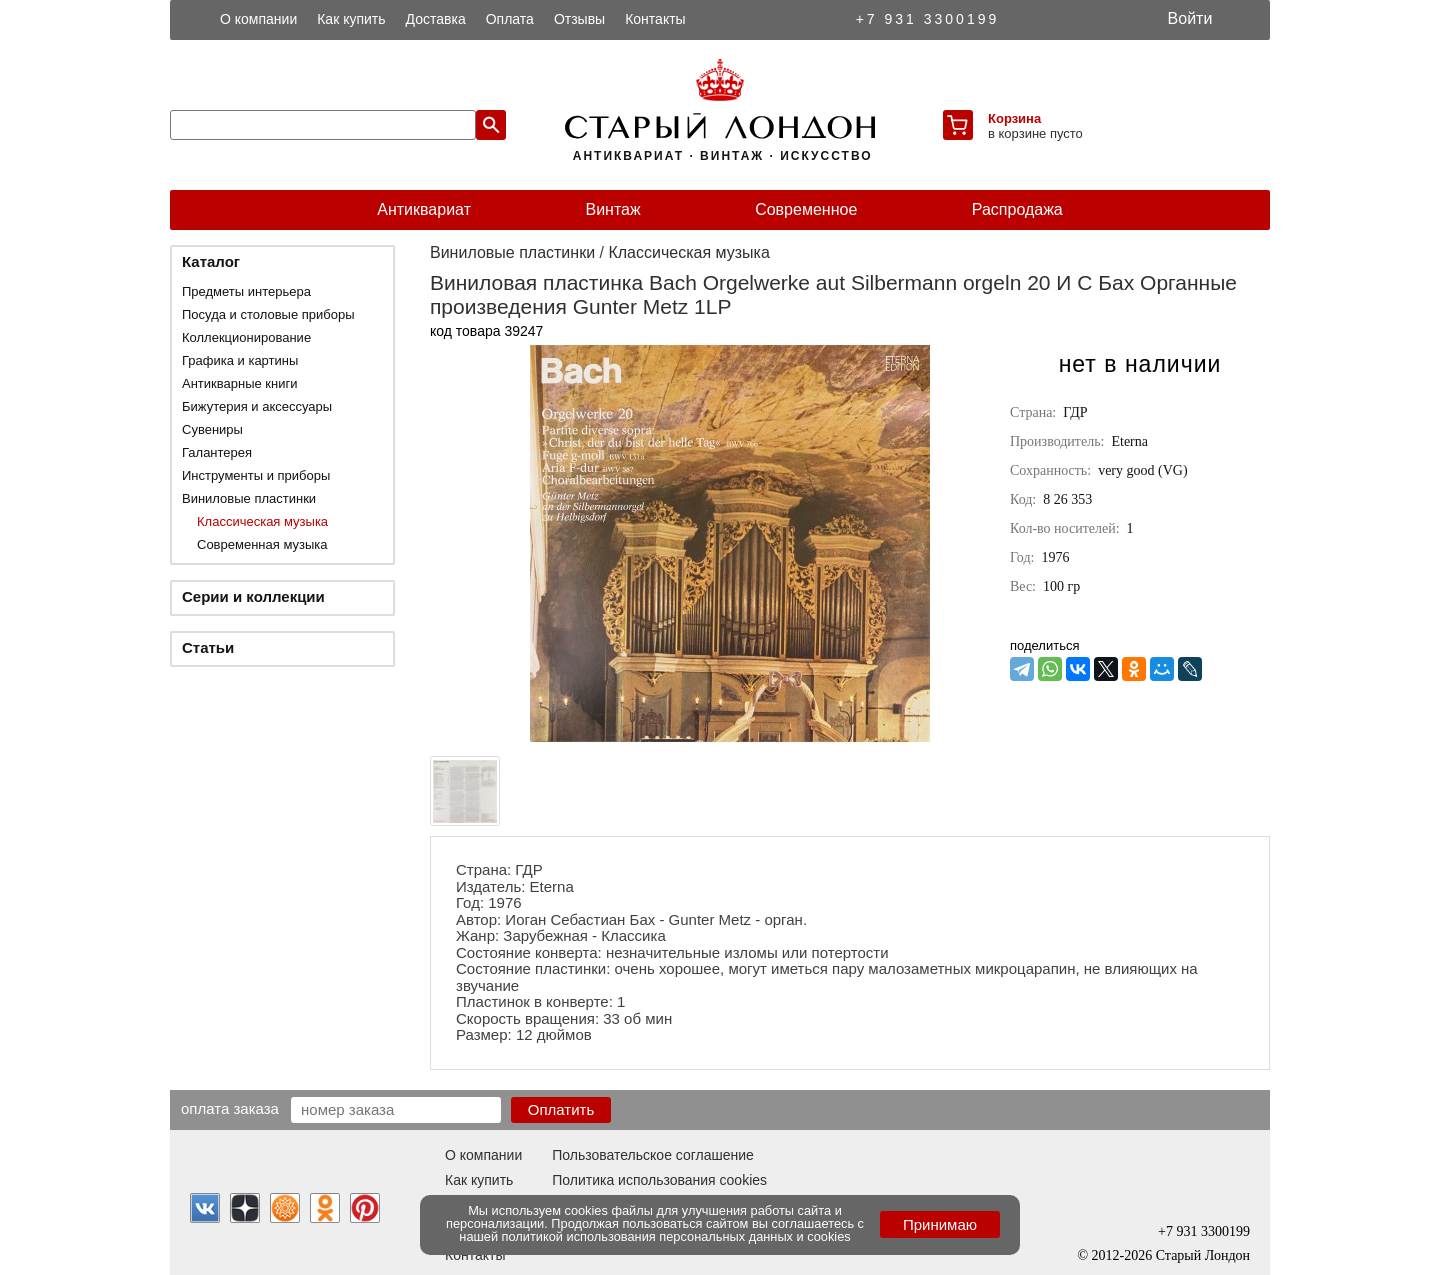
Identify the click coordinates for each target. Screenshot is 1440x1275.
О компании (258, 19)
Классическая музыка (262, 521)
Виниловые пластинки (249, 498)
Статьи (208, 647)
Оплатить (561, 1109)
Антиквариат (424, 209)
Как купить (351, 19)
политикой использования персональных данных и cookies (676, 1236)
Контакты (655, 19)
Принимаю (940, 1224)
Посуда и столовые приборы (268, 314)
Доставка (436, 19)
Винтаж (612, 209)
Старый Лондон (1203, 1255)
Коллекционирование (246, 337)
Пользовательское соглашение (653, 1155)
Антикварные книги (239, 383)
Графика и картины (240, 360)
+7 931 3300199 (928, 19)
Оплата (510, 19)
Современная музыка (262, 544)
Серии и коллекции (253, 596)
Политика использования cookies (659, 1180)
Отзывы (579, 19)
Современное (806, 209)
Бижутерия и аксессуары (257, 406)
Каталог (211, 261)
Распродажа (1017, 209)
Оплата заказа (230, 1108)
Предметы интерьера (246, 291)
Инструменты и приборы (256, 475)
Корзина (1014, 118)
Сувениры (212, 429)
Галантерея (217, 452)
